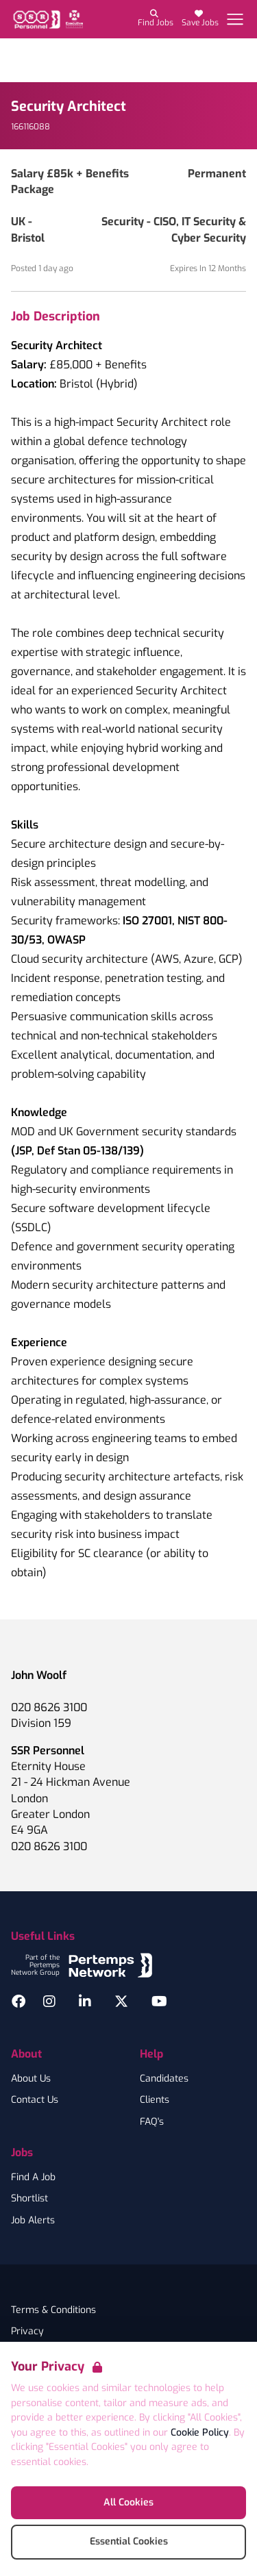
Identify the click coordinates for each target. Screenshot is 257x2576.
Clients (154, 2100)
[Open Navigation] (235, 19)
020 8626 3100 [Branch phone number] (49, 1846)
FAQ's (152, 2122)
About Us (31, 2079)
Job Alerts (33, 2220)
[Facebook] (18, 2001)
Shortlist (29, 2199)
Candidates (164, 2079)
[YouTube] (159, 2001)
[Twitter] (121, 2001)
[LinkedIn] (85, 2001)
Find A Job (33, 2177)
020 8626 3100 (49, 1707)
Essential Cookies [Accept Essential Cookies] (129, 2541)
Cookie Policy (200, 2432)
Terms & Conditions (53, 2310)
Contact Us (34, 2100)
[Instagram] (49, 2001)
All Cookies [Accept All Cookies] (128, 2502)
